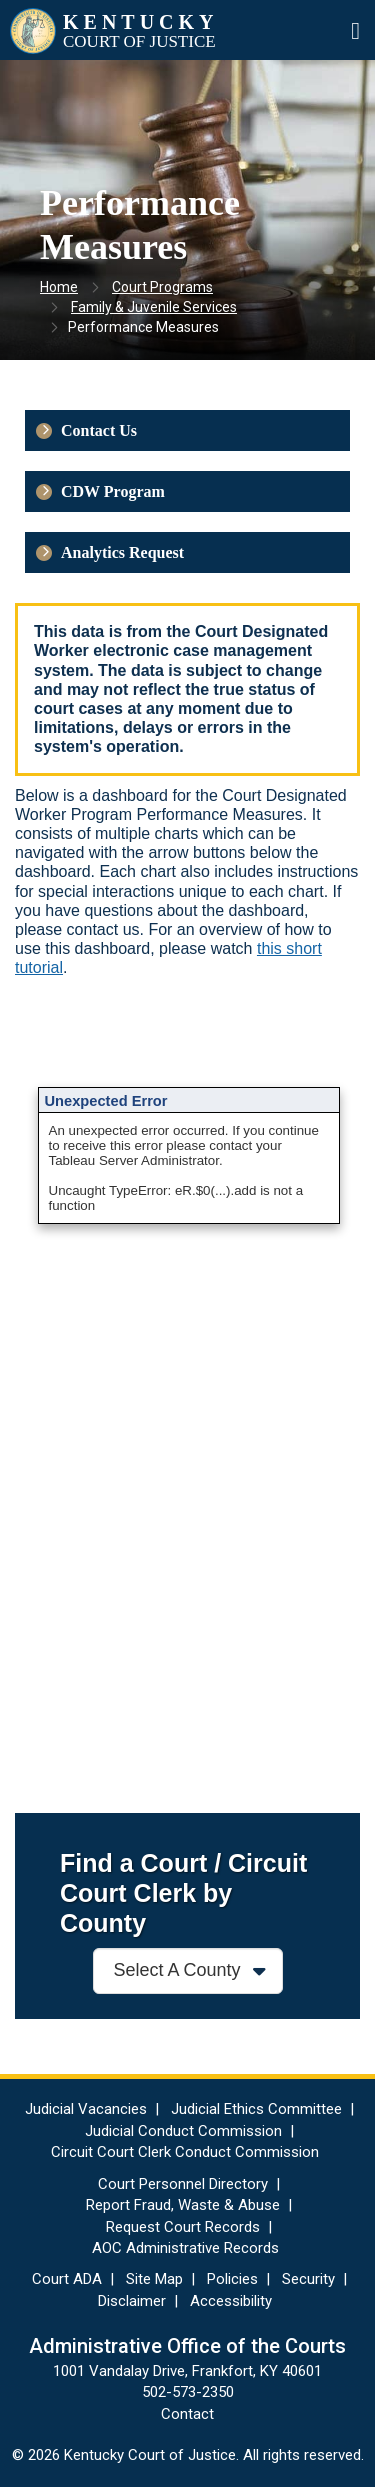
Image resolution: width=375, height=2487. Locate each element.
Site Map (154, 2279)
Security (308, 2279)
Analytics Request (122, 552)
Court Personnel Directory (183, 2184)
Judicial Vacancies (86, 2109)
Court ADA (67, 2279)
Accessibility (231, 2301)
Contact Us (99, 430)
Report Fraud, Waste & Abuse (183, 2205)
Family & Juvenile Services (154, 307)
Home (59, 287)
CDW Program (113, 491)
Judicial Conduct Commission (183, 2131)
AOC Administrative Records (185, 2248)
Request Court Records (183, 2227)
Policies (232, 2279)
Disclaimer (132, 2301)
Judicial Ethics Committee (256, 2109)
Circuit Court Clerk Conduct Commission (185, 2152)
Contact (187, 2414)
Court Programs (162, 287)
